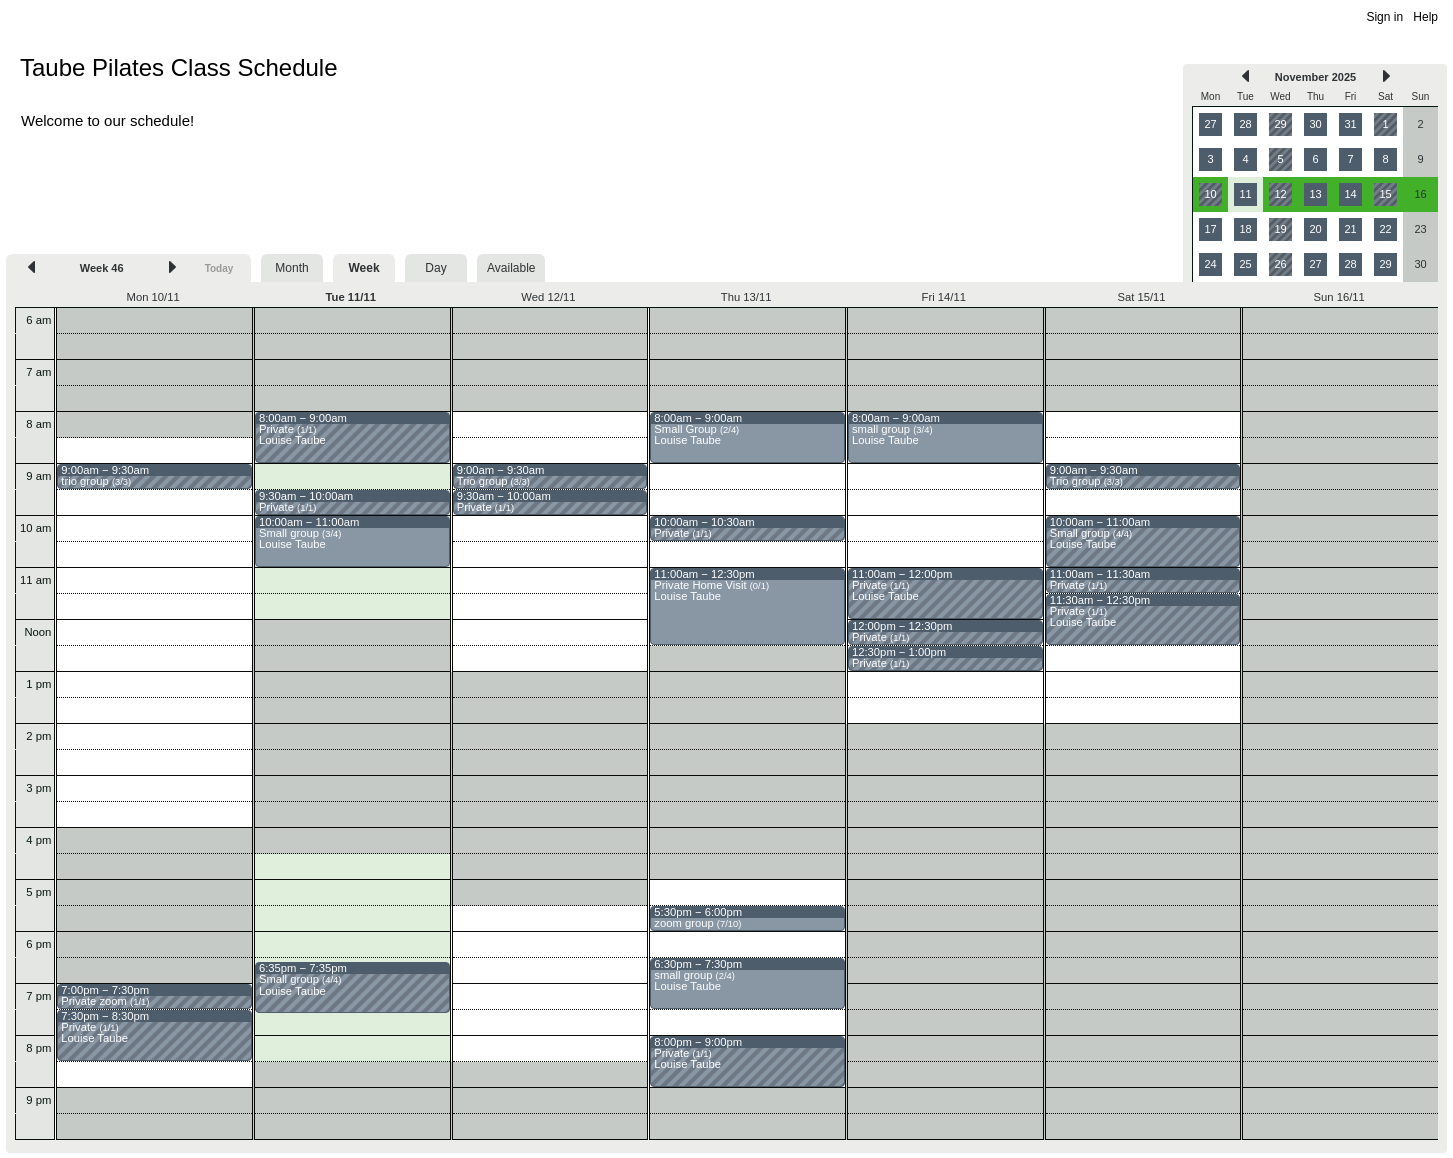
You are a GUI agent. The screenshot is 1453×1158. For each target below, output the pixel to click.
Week (363, 268)
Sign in (1384, 17)
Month (291, 268)
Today (219, 268)
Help (1425, 17)
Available (511, 268)
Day (435, 268)
